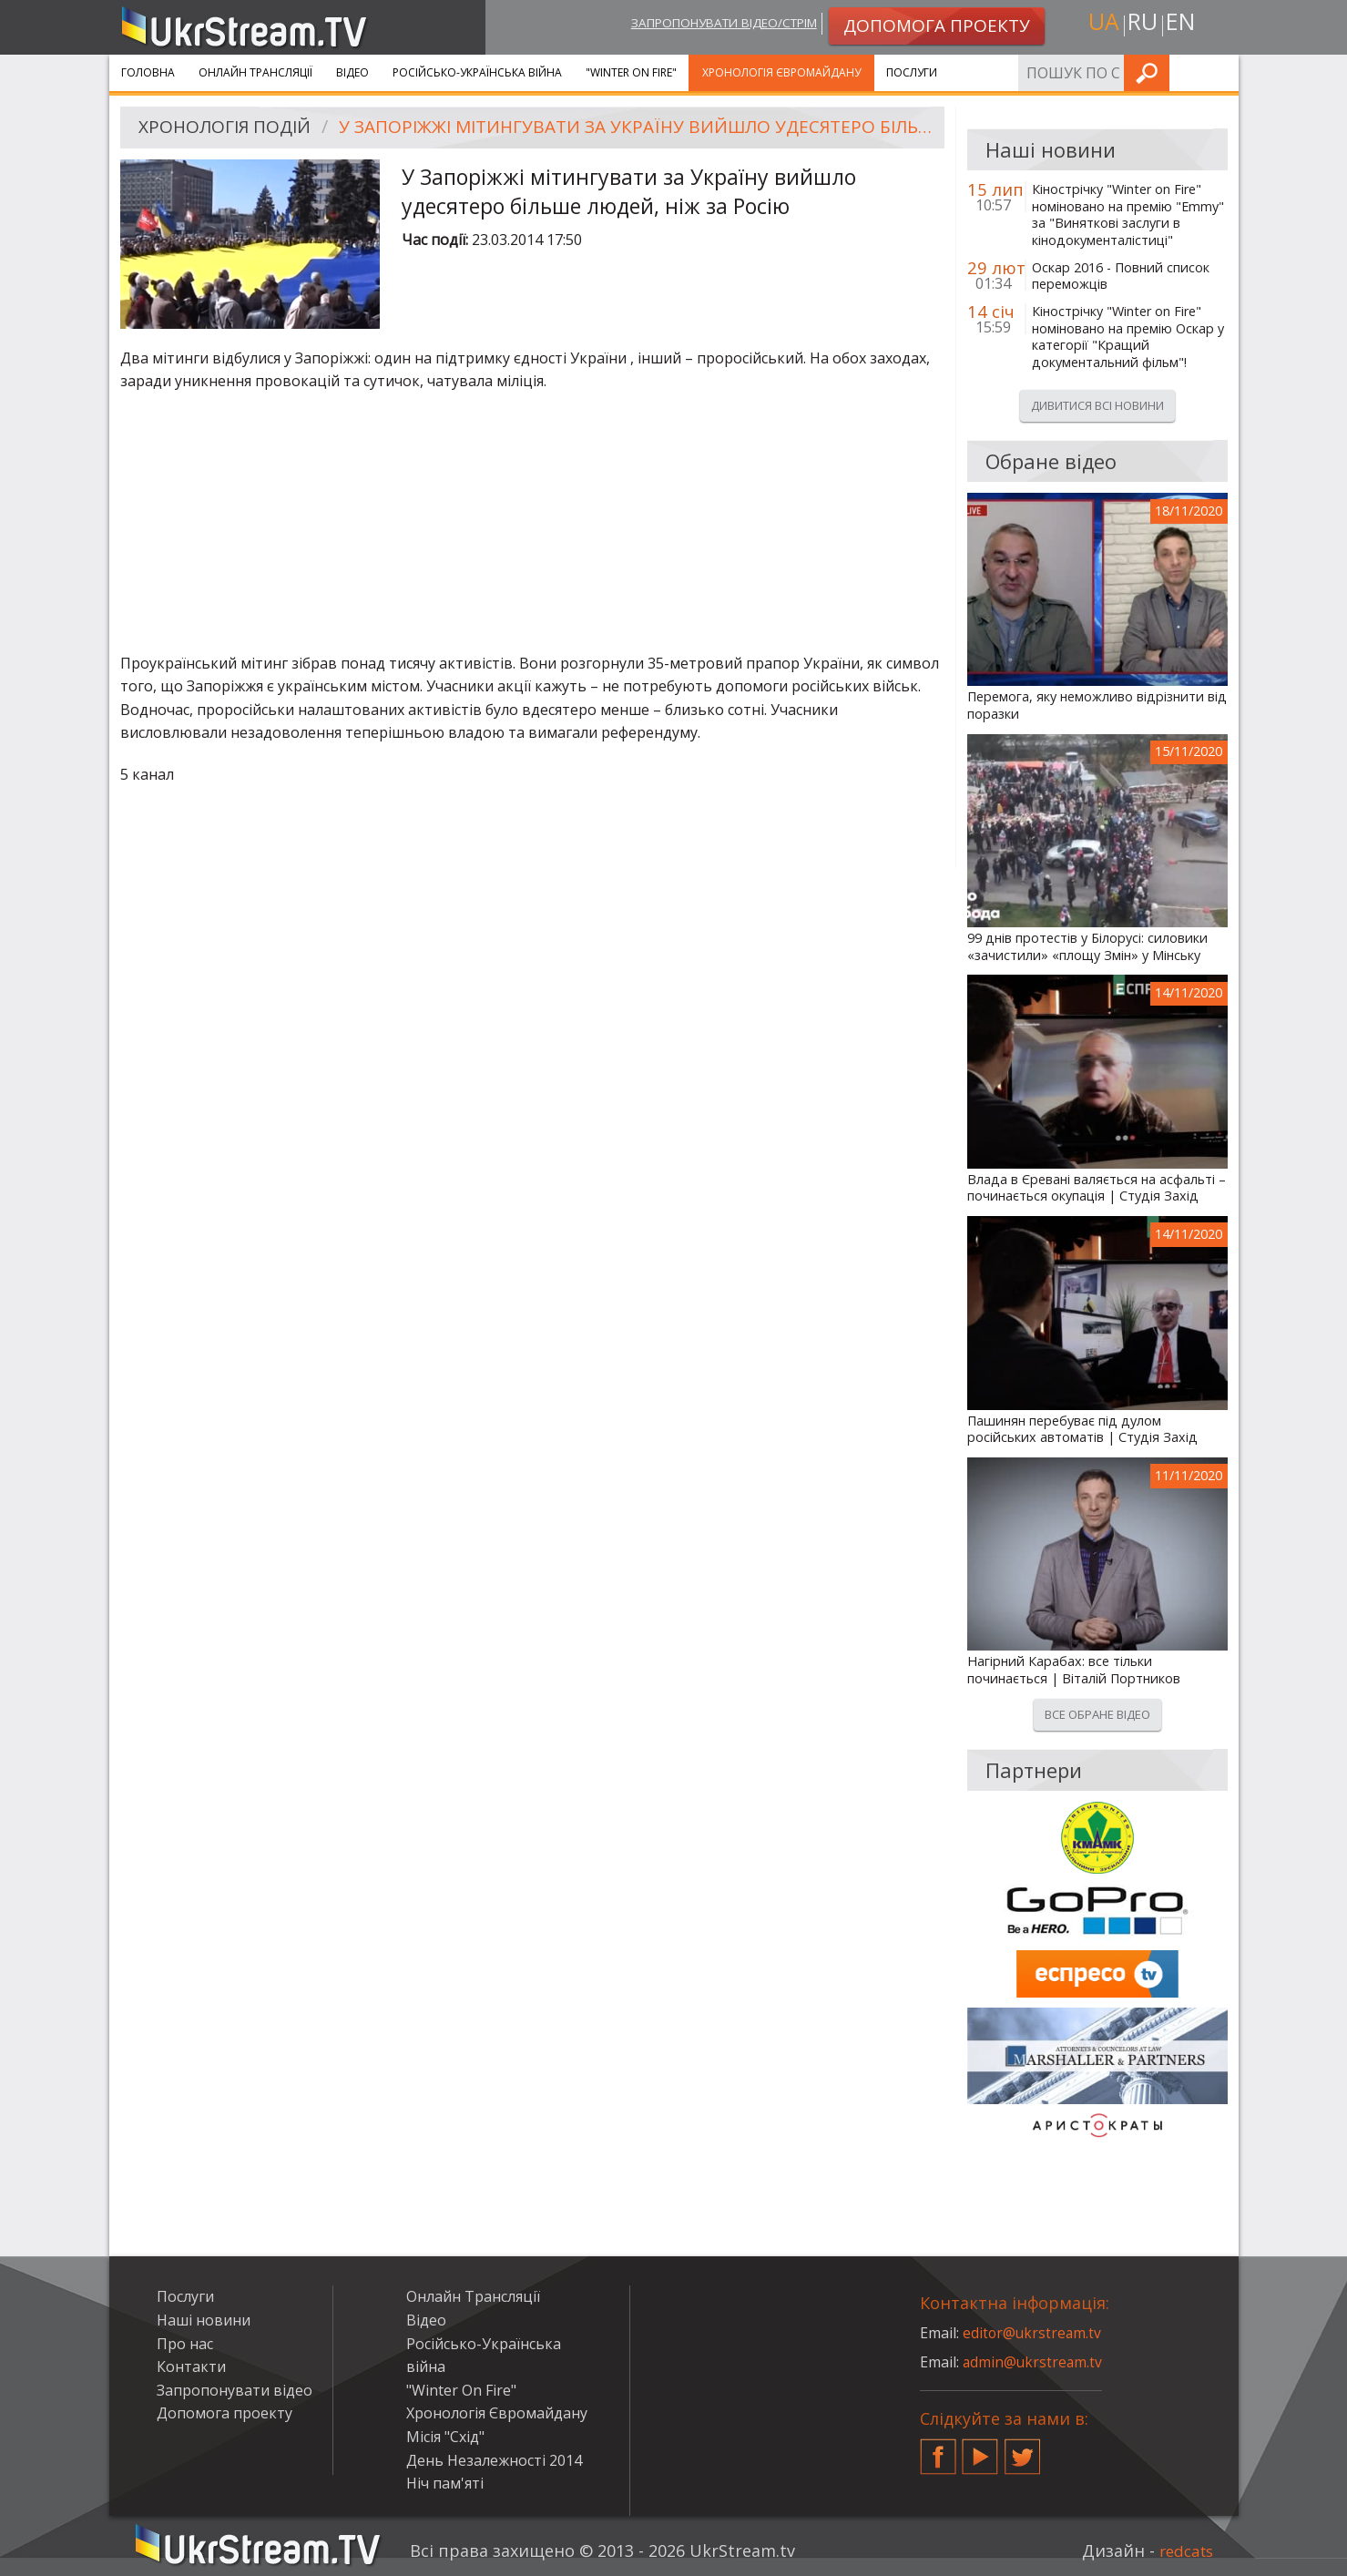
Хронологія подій (228, 128)
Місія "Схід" (445, 2437)
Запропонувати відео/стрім (710, 24)
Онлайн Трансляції (255, 72)
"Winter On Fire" (631, 72)
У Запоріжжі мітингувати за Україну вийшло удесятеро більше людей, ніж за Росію (639, 128)
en (1182, 24)
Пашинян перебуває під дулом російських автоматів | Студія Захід (1082, 1429)
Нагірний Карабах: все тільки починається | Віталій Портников (1073, 1670)
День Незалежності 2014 (494, 2460)
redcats (1183, 2550)
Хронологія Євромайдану (781, 72)
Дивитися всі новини (1097, 405)
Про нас (185, 2344)
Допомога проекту (224, 2413)
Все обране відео (1097, 1714)
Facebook (938, 2449)
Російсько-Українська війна (477, 72)
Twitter (1023, 2449)
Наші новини (203, 2320)
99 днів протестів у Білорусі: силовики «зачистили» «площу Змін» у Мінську (1087, 947)
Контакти (191, 2366)
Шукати (1219, 72)
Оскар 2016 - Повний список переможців (1120, 276)
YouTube (980, 2449)
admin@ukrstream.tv (1034, 2362)
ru (1141, 24)
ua (1101, 24)
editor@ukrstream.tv (1033, 2333)
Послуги (911, 72)
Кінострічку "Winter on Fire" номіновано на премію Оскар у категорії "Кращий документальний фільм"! (1128, 337)
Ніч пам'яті (445, 2483)
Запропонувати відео (234, 2390)
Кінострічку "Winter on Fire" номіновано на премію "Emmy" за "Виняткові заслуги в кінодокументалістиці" (1128, 215)
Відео (352, 72)
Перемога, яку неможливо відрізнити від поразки (1097, 705)
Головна (148, 72)
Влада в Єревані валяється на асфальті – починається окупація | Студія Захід (1096, 1188)
